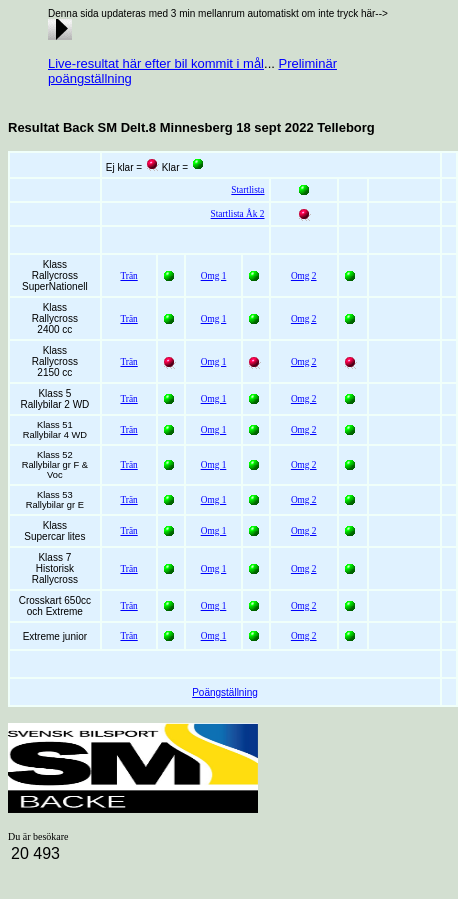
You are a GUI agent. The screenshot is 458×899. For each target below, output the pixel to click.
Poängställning (225, 692)
